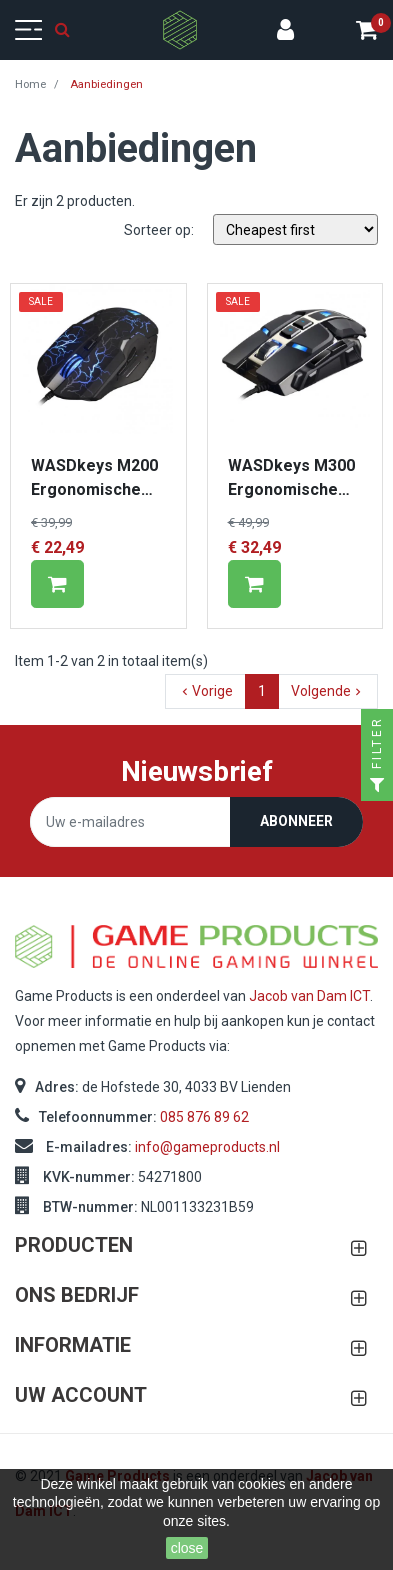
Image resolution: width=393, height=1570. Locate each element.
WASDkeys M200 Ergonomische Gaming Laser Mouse (94, 479)
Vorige (205, 691)
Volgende (328, 691)
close (187, 1548)
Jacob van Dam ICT (309, 996)
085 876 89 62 (204, 1117)
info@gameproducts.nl (207, 1147)
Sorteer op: (159, 230)
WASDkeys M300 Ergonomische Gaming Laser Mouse (291, 479)
